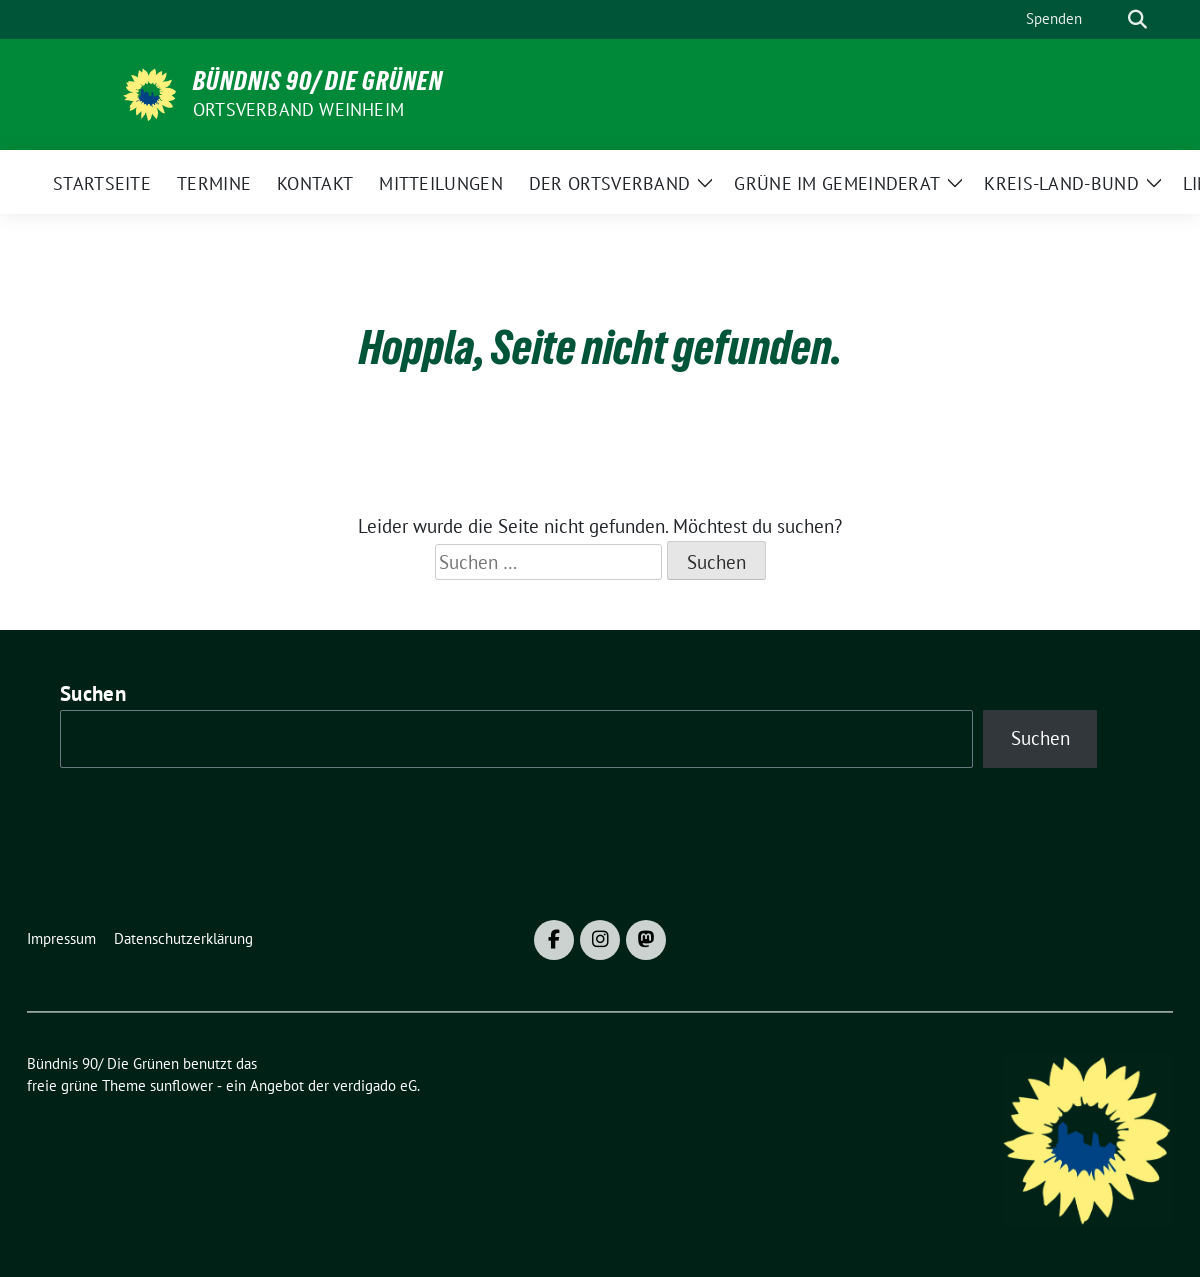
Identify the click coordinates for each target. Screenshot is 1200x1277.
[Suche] (1109, 19)
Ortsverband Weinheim (298, 109)
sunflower (181, 1085)
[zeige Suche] (1137, 19)
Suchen (93, 693)
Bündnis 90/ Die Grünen (318, 81)
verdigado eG (375, 1085)
